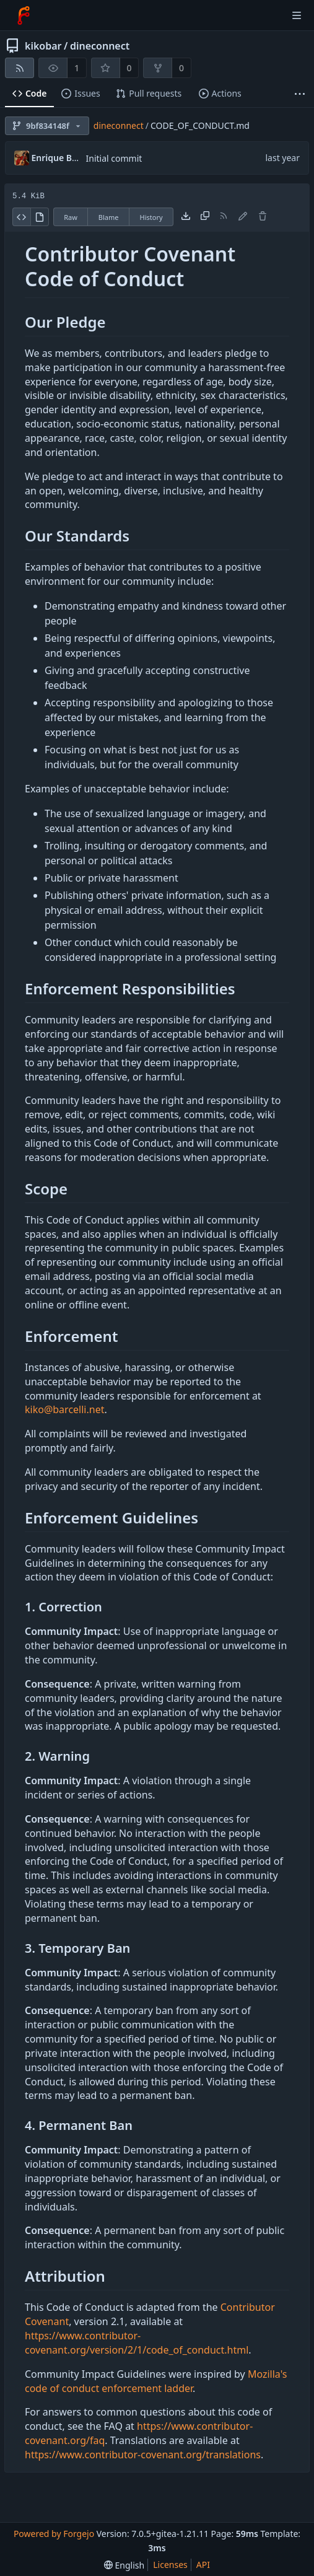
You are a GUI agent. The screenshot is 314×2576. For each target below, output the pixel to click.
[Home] (23, 15)
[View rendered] (39, 217)
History (151, 217)
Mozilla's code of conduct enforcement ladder (156, 2381)
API (203, 2564)
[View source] (21, 217)
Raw (70, 217)
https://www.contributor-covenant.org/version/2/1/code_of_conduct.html (136, 2343)
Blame (108, 217)
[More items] (299, 94)
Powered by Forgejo (54, 2533)
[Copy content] (205, 216)
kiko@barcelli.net (64, 1409)
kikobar (43, 46)
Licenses (170, 2564)
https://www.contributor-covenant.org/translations (143, 2454)
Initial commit (114, 158)
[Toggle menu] (297, 15)
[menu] (124, 2565)
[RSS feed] (19, 68)
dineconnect (99, 46)
